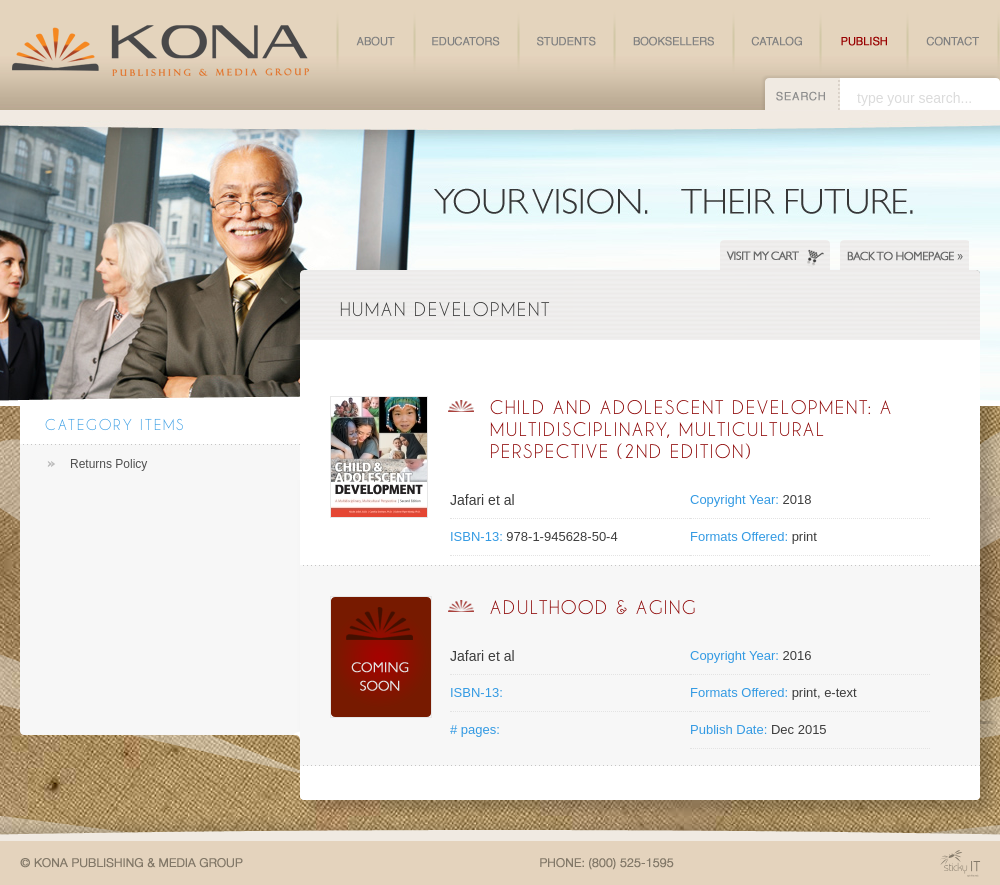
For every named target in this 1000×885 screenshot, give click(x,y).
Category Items (115, 424)
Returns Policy (108, 464)
